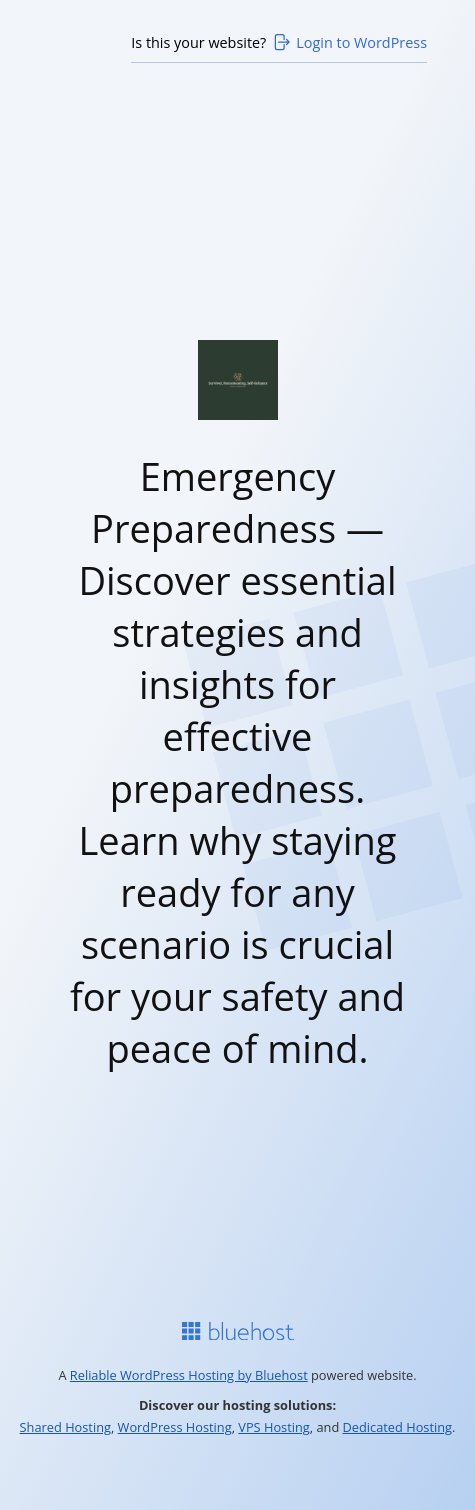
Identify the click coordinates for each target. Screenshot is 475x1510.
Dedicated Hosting (398, 1427)
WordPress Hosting (175, 1427)
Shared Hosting (65, 1427)
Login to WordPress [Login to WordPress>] (349, 42)
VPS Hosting (274, 1427)
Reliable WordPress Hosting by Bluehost (189, 1375)
